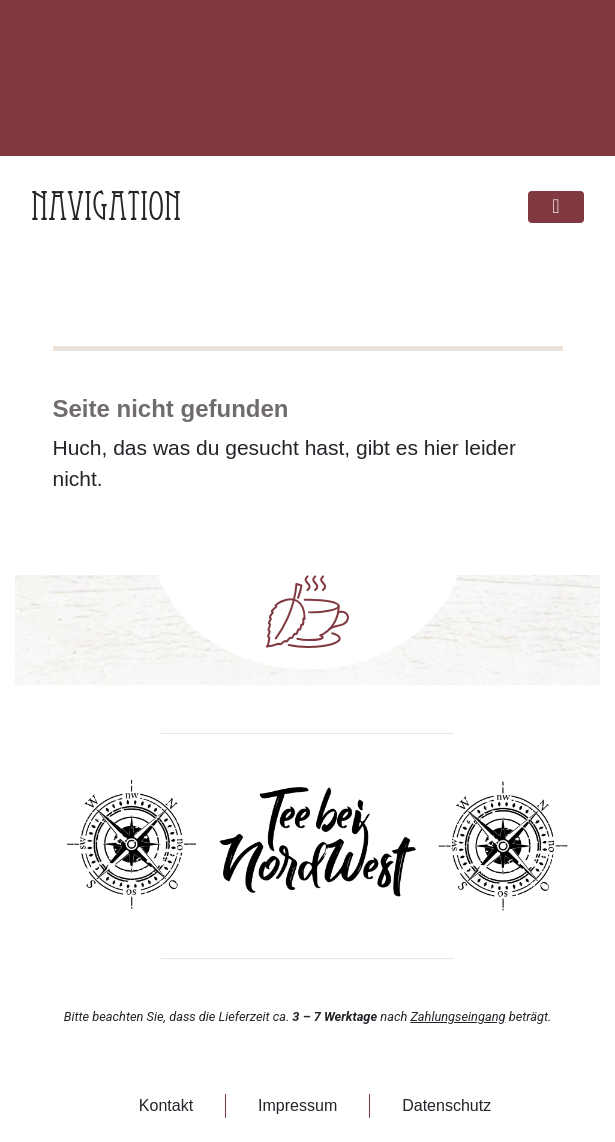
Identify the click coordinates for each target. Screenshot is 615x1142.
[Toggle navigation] (556, 207)
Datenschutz (446, 1105)
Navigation (106, 207)
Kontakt (166, 1105)
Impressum (297, 1105)
